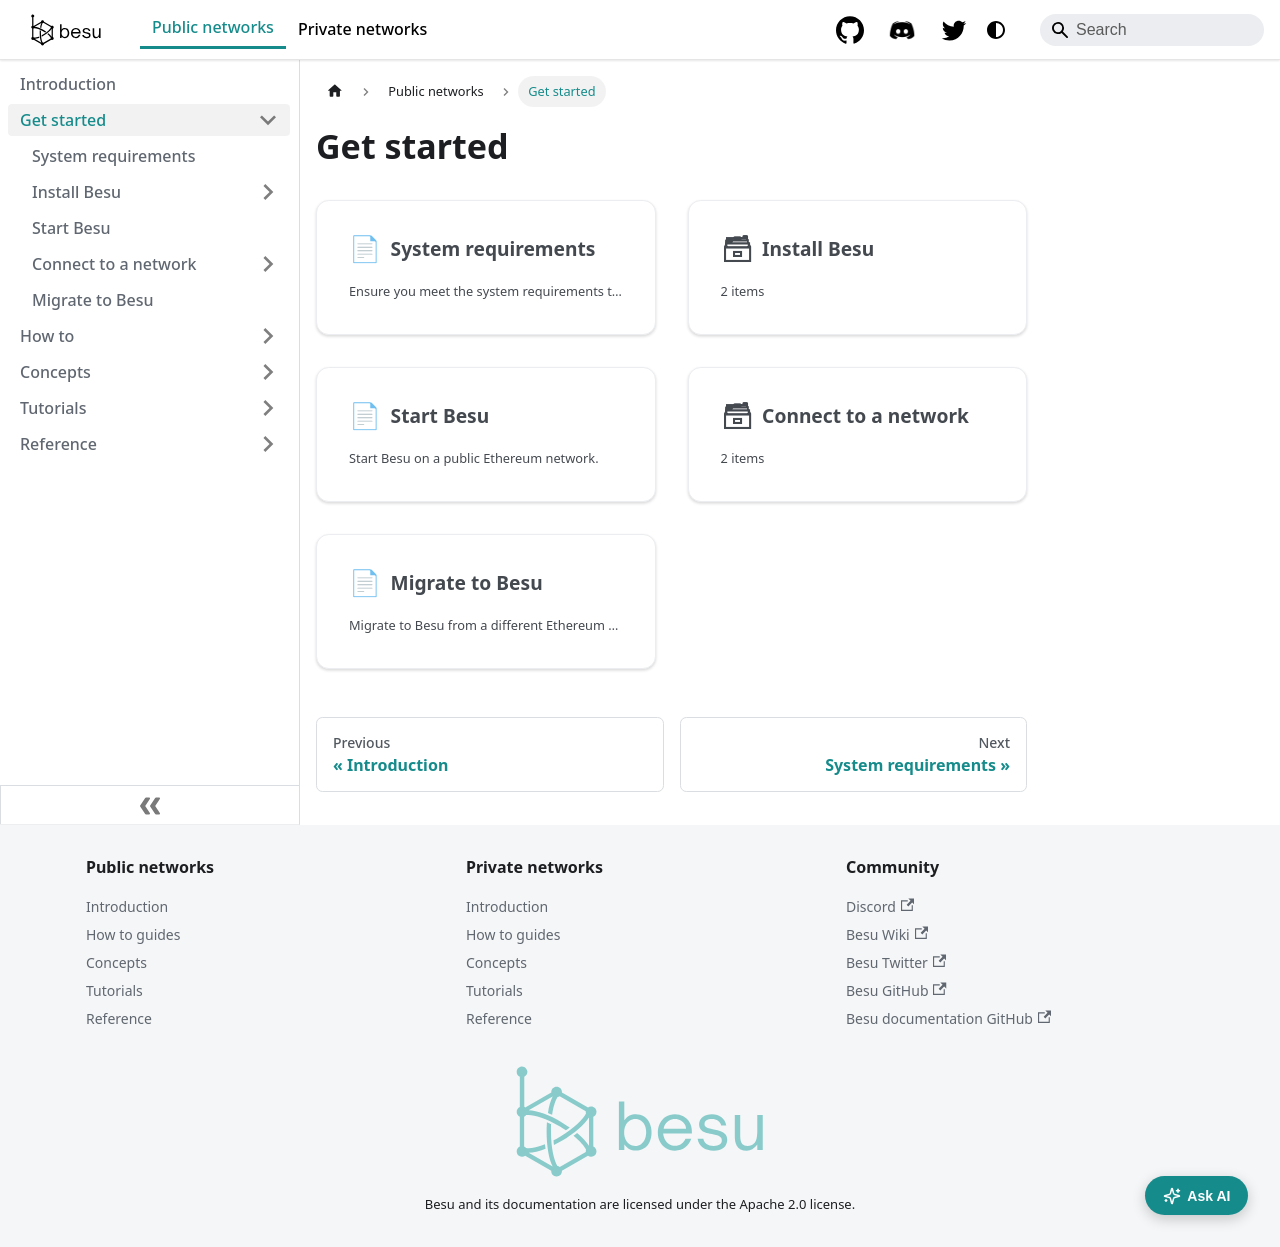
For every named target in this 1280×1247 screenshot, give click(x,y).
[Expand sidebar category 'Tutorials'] (268, 408)
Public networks (213, 27)
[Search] (1152, 30)
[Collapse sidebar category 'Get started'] (268, 120)
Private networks (362, 29)
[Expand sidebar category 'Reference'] (268, 444)
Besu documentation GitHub (948, 1018)
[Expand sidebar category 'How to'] (268, 336)
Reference (119, 1018)
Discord (880, 906)
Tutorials (114, 990)
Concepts (116, 962)
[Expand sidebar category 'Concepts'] (268, 372)
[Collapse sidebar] (150, 805)
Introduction (127, 906)
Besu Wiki (887, 934)
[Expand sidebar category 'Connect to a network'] (268, 264)
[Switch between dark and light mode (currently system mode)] (996, 30)
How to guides (133, 934)
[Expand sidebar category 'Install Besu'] (268, 192)
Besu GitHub (896, 990)
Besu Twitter (896, 962)
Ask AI (1196, 1196)
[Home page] (335, 91)
